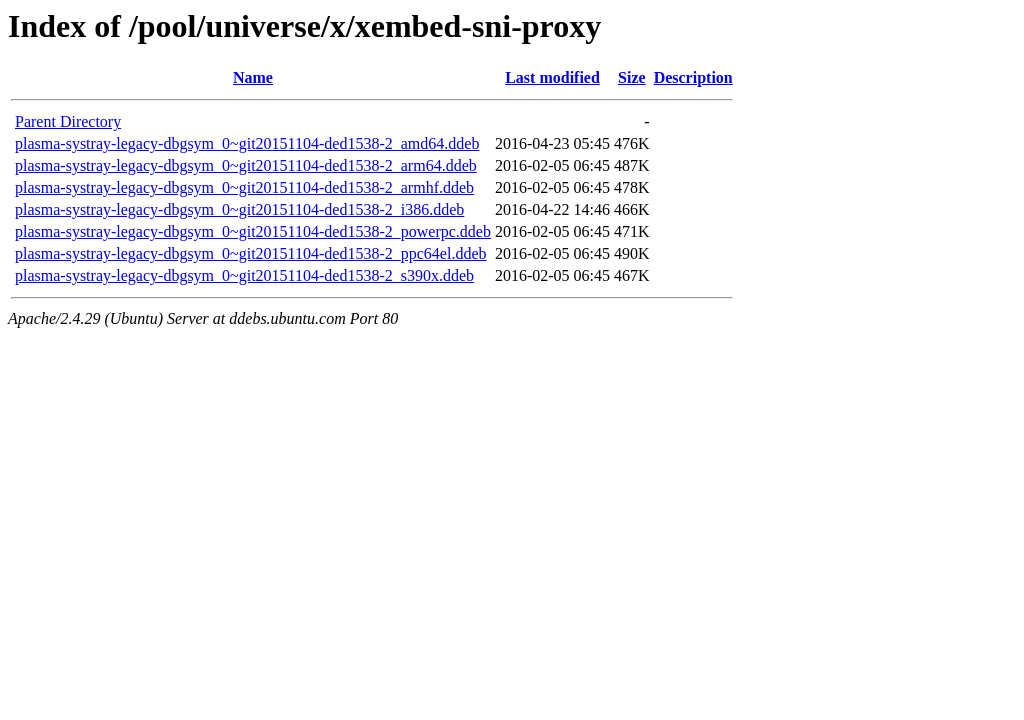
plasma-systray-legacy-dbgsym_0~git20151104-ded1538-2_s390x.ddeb (244, 275)
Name (253, 77)
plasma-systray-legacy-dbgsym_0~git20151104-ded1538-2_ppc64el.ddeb (251, 253)
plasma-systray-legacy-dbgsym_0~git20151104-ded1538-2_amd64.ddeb (247, 143)
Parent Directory (68, 121)
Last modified (552, 77)
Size (632, 77)
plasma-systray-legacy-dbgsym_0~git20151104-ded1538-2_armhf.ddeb (244, 187)
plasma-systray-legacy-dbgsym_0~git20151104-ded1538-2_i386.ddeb (239, 209)
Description (693, 77)
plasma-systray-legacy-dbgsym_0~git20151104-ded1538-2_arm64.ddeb (246, 165)
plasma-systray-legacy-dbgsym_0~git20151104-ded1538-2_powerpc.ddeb (253, 231)
